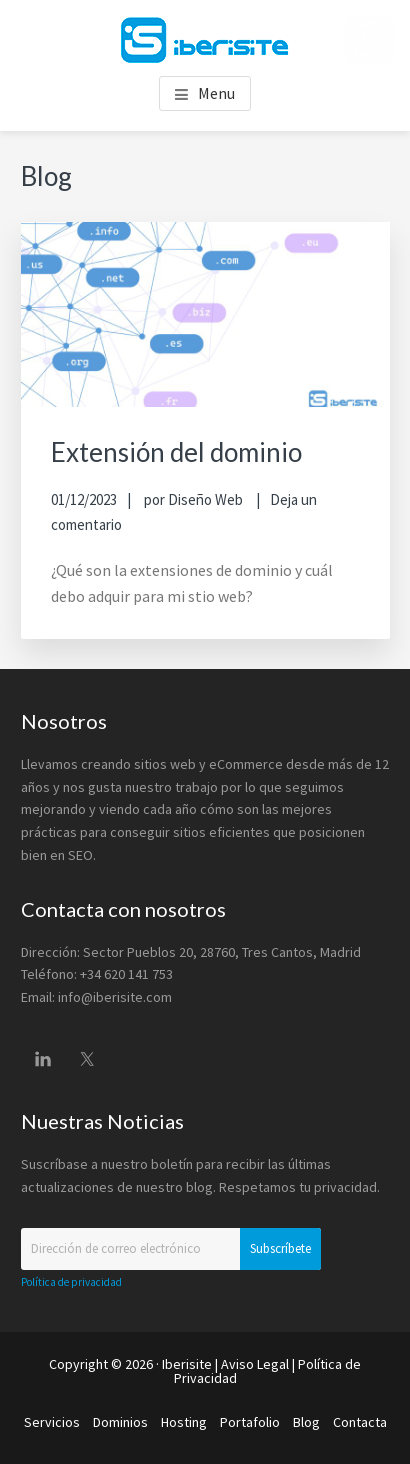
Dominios (120, 1422)
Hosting (184, 1422)
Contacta (360, 1422)
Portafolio (250, 1422)
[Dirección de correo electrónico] (171, 1248)
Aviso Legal (255, 1364)
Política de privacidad (71, 1282)
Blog (306, 1422)
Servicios (52, 1422)
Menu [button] (216, 93)
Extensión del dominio (176, 452)
